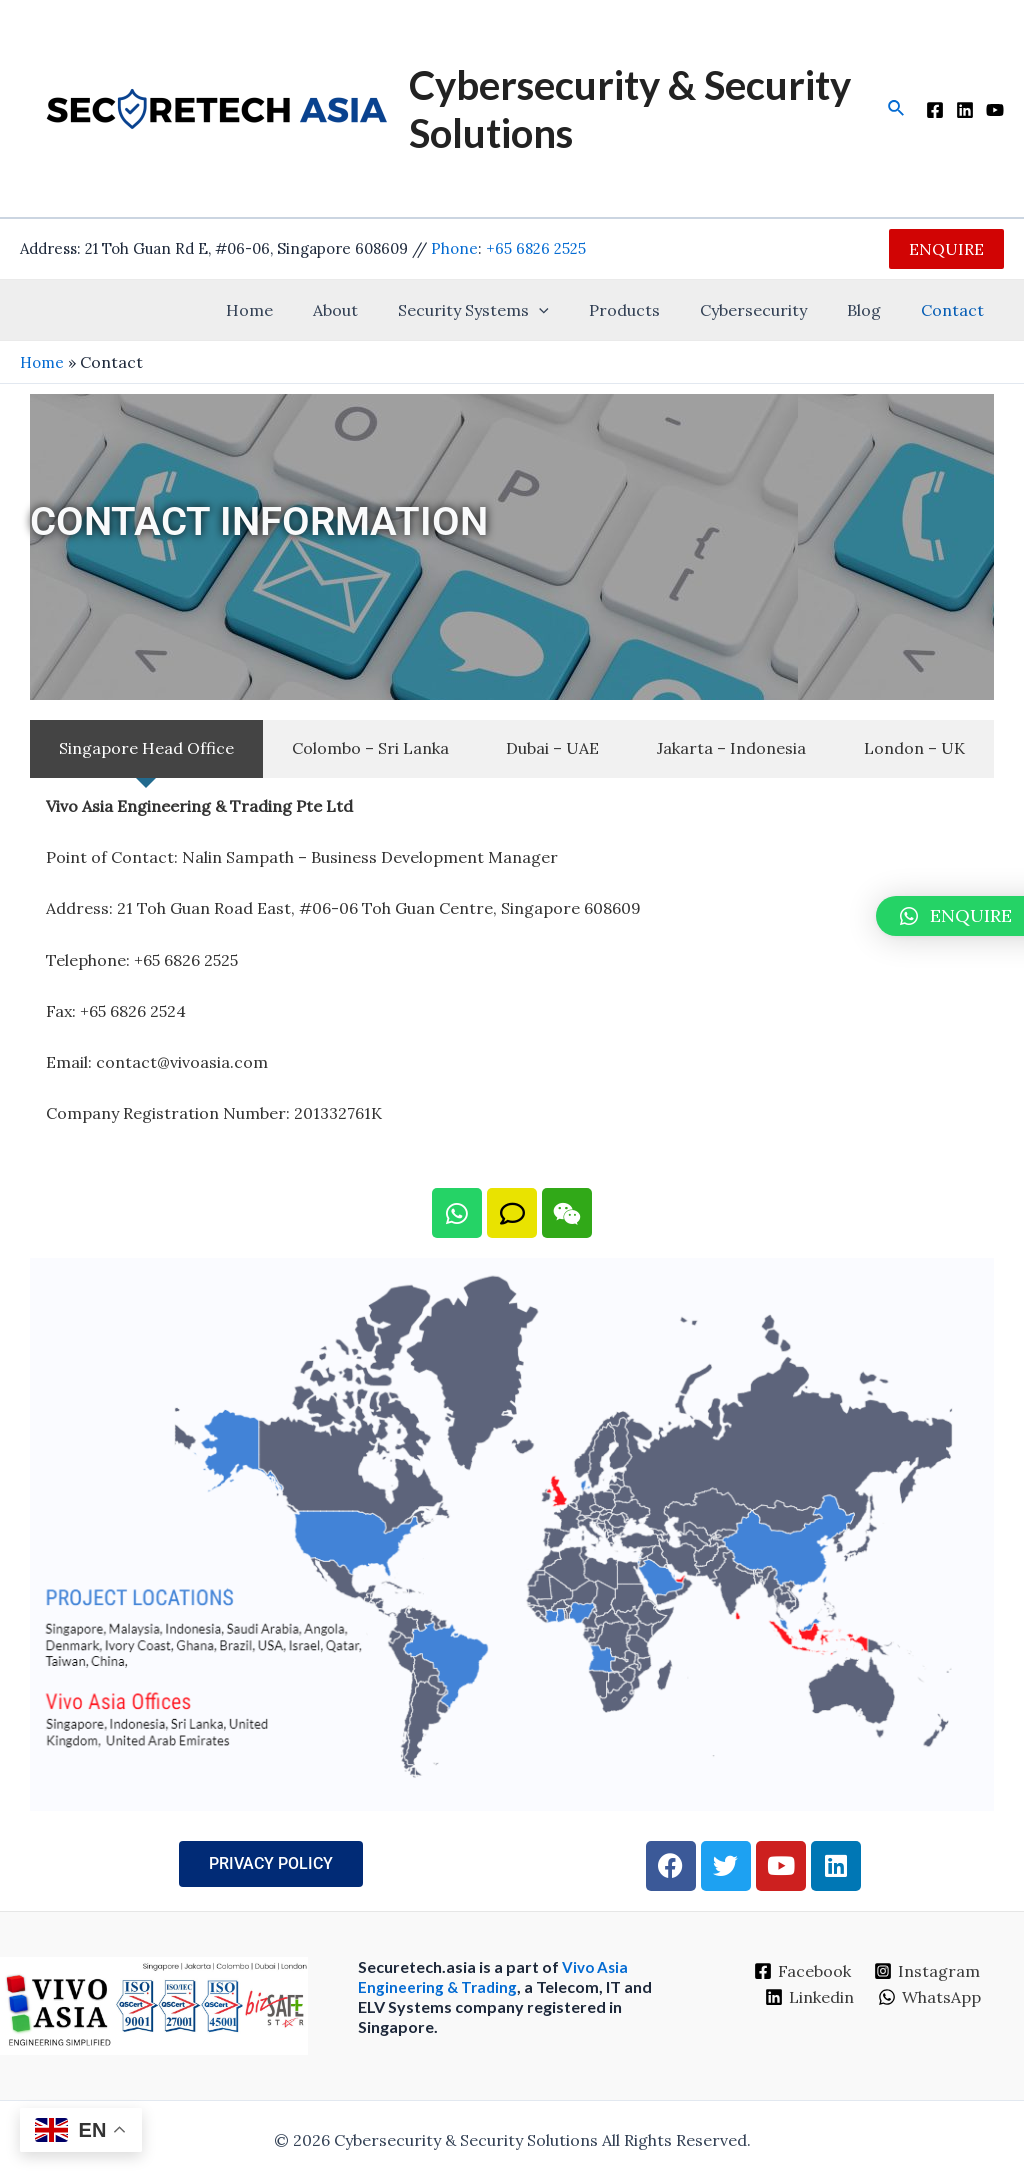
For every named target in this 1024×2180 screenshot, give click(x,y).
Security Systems (509, 310)
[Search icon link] (897, 109)
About (379, 310)
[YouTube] (995, 110)
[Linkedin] (809, 1997)
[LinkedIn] (965, 110)
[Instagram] (928, 1971)
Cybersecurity (773, 310)
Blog (876, 310)
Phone (454, 248)
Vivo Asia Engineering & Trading (494, 1976)
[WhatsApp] (930, 1997)
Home (301, 310)
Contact (956, 310)
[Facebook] (935, 110)
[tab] (146, 749)
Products (652, 310)
